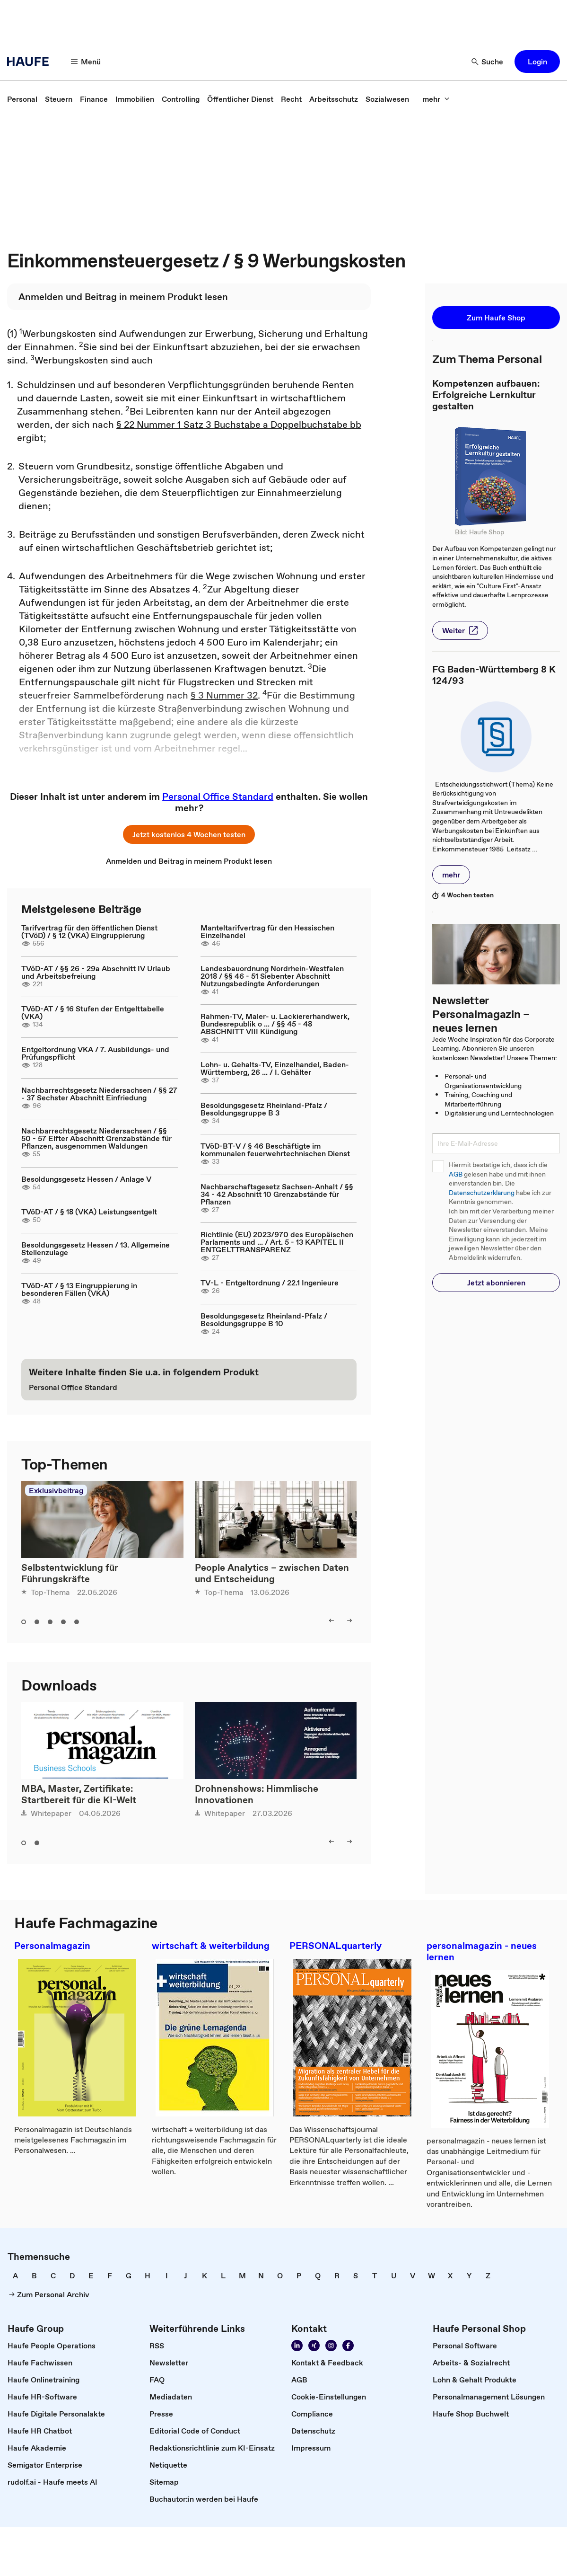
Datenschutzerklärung (482, 1192)
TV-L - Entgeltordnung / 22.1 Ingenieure (270, 1282)
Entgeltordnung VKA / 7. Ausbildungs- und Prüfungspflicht (95, 1053)
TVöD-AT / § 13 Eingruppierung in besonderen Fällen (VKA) (79, 1289)
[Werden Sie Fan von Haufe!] (348, 2345)
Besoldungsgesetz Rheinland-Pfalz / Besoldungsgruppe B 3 (264, 1108)
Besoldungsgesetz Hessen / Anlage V (86, 1179)
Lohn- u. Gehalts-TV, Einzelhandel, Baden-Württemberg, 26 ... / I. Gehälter (275, 1068)
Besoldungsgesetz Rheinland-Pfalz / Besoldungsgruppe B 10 (264, 1319)
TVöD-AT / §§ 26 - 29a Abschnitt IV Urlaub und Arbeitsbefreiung (95, 972)
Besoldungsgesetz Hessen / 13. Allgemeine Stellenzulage (95, 1248)
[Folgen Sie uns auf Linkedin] (297, 2345)
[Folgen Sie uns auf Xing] (314, 2345)
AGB (455, 1174)
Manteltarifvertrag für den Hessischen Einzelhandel (267, 931)
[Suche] (487, 61)
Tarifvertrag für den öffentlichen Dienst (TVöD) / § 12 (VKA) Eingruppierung (89, 931)
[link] (22, 99)
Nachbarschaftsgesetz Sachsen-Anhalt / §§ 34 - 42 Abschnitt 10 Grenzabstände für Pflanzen (277, 1194)
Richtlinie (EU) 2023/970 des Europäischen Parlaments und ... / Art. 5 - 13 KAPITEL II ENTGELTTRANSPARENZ (277, 1241)
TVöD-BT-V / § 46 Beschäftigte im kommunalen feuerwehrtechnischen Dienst (275, 1149)
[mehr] (436, 98)
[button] (537, 61)
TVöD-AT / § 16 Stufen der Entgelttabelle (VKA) (92, 1012)
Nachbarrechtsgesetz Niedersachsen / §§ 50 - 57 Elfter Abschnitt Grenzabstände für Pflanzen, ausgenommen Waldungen (96, 1138)
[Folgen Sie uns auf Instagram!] (331, 2345)
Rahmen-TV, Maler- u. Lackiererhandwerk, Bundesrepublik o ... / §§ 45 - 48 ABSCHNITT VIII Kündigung (275, 1023)
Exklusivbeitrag (56, 1490)
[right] (349, 1620)
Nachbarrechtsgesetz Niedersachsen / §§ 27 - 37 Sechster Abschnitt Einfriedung (99, 1093)
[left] (331, 1620)
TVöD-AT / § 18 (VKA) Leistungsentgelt (89, 1211)
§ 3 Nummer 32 (224, 695)
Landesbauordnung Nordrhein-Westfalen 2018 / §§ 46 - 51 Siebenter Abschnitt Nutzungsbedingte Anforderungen (272, 976)
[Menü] (86, 61)
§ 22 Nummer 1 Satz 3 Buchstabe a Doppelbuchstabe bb (238, 424)
